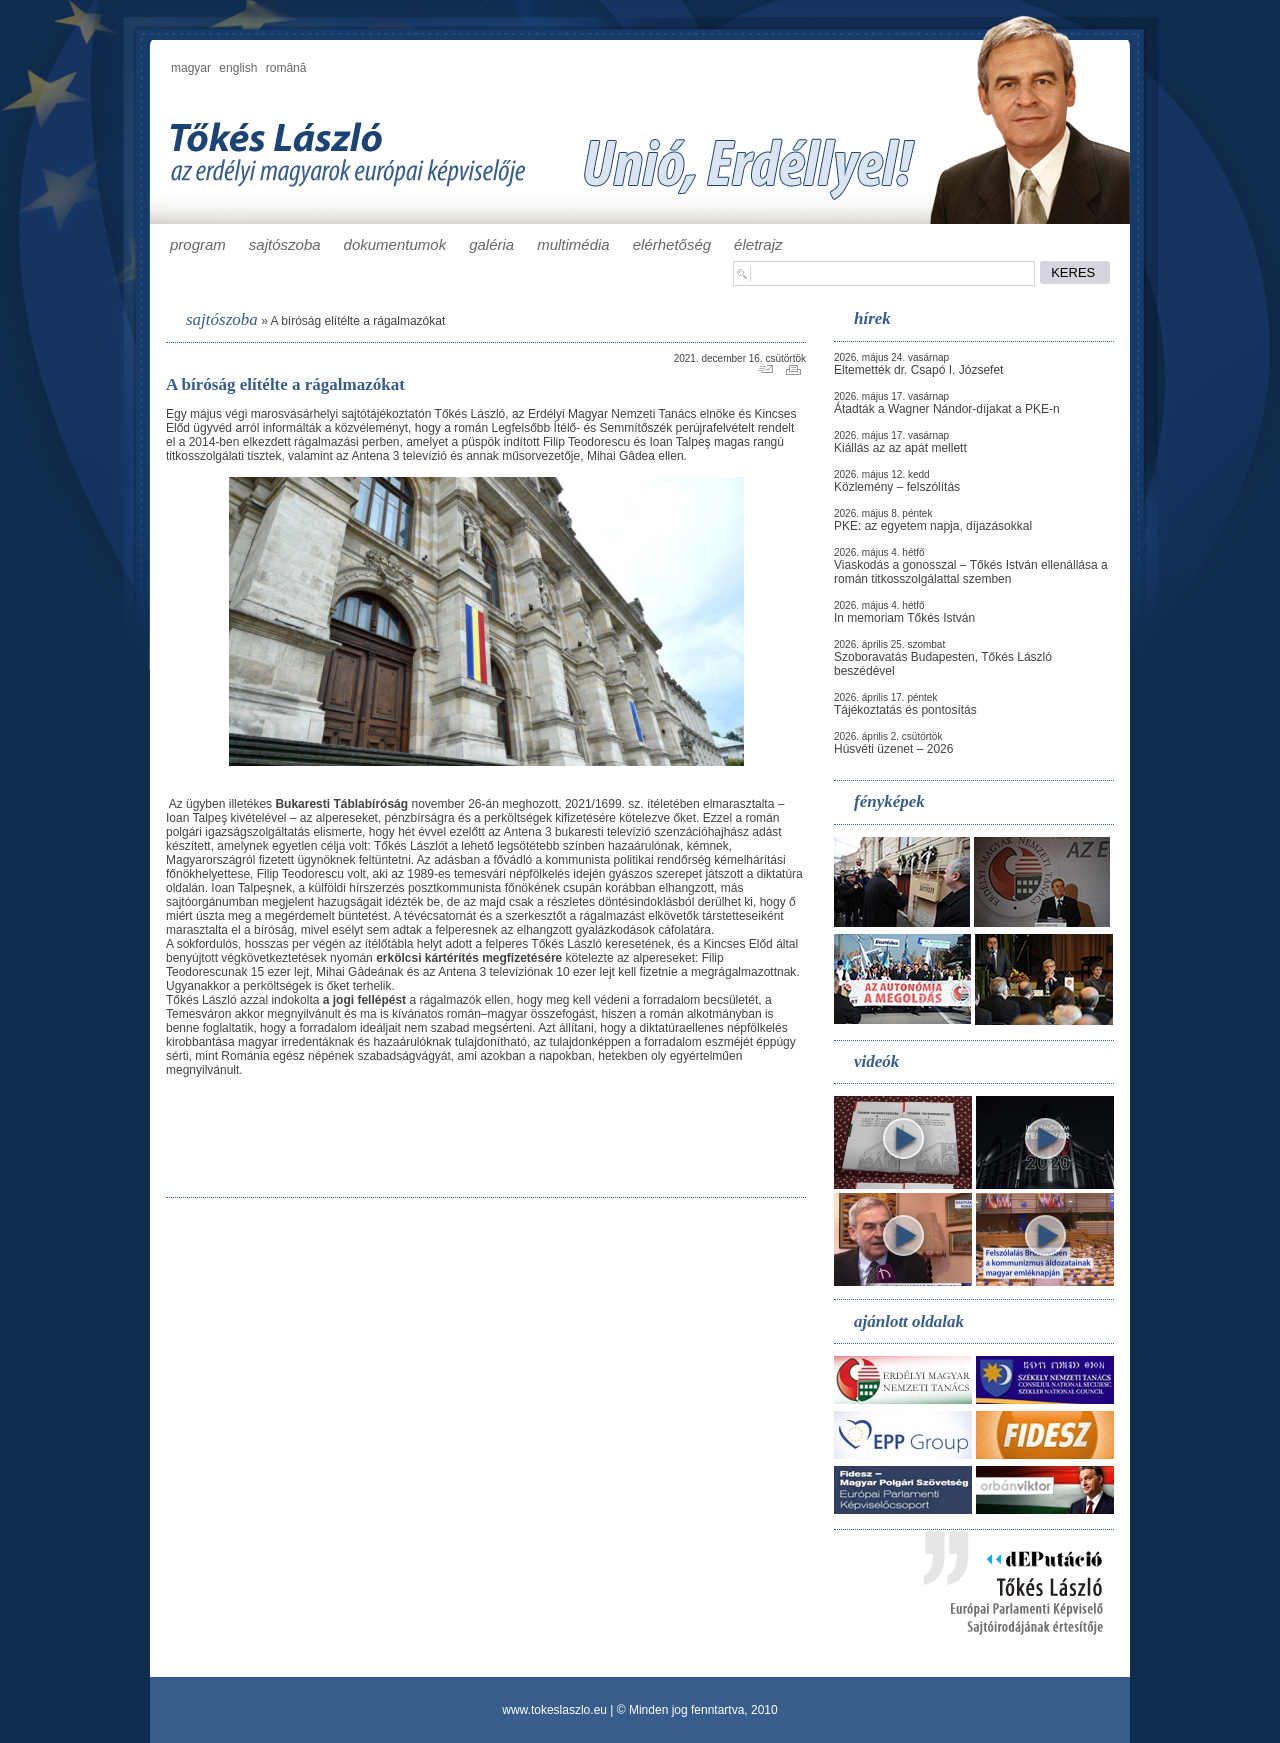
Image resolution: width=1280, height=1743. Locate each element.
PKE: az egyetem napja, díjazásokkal (933, 526)
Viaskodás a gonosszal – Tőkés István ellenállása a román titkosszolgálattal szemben (971, 572)
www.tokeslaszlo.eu (554, 1710)
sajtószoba (285, 244)
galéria (491, 244)
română (286, 68)
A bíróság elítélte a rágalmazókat (357, 321)
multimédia (573, 244)
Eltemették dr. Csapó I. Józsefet (918, 370)
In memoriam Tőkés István (904, 618)
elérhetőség (672, 244)
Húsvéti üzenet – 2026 (893, 749)
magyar (191, 68)
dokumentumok (395, 244)
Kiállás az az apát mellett (900, 448)
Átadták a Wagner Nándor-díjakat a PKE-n (947, 409)
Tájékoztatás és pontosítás (905, 710)
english (238, 68)
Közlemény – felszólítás (897, 487)
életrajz (758, 244)
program (198, 244)
